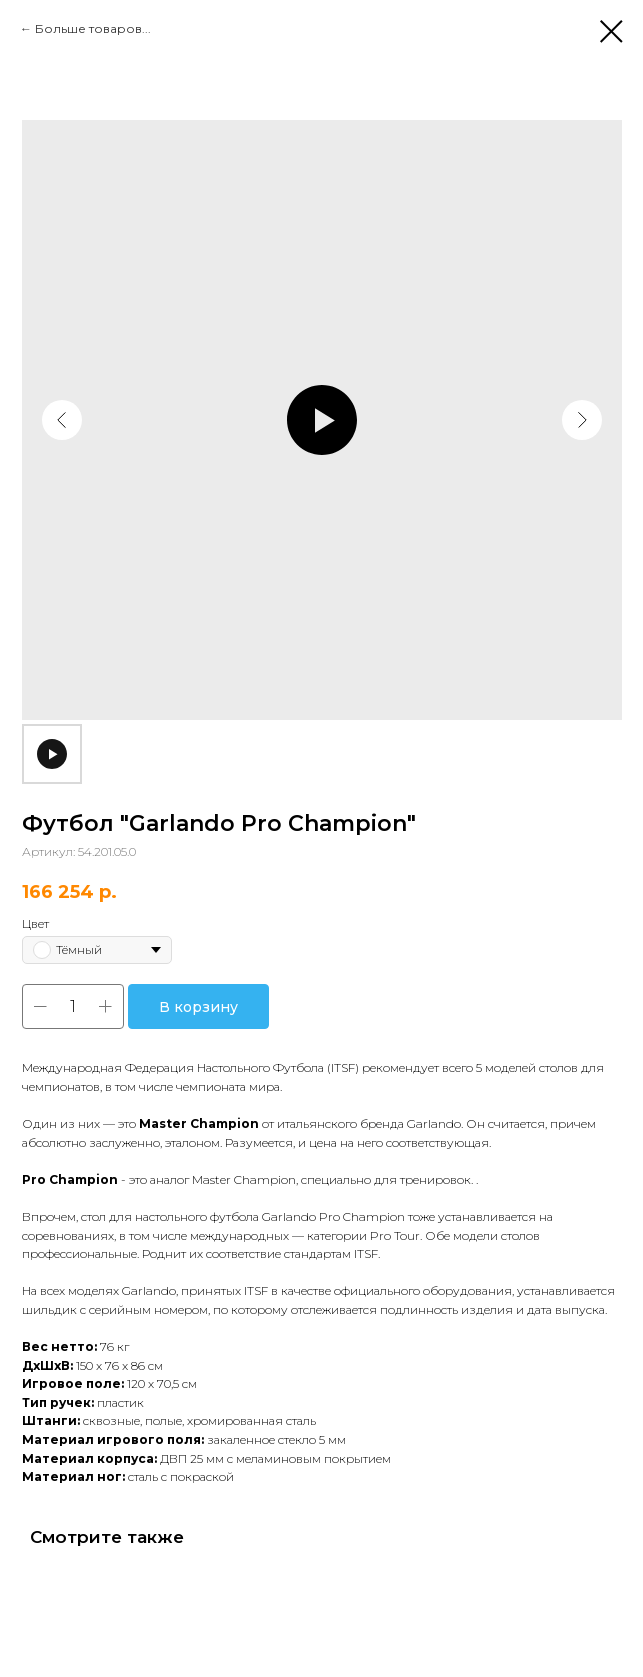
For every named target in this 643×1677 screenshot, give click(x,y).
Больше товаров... (93, 28)
